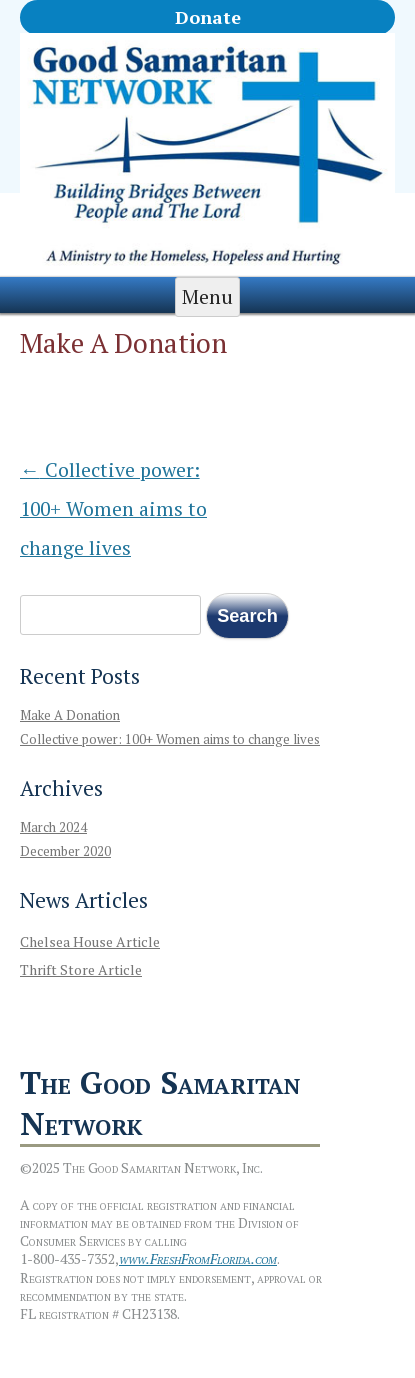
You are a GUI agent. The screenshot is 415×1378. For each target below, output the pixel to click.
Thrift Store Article (81, 969)
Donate (208, 17)
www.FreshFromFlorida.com (198, 1258)
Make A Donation (70, 715)
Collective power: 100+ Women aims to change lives (113, 509)
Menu (207, 297)
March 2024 (53, 827)
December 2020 (65, 851)
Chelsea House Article (90, 941)
